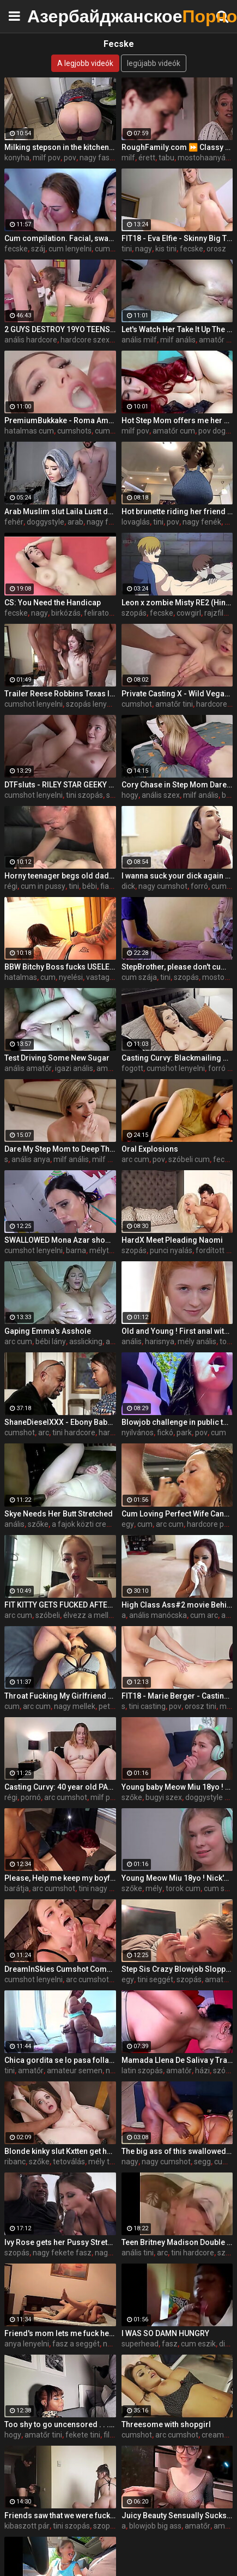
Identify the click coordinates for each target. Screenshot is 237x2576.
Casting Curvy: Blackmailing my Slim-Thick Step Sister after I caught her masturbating (177, 1058)
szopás (134, 613)
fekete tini (82, 2434)
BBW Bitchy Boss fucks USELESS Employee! (60, 966)
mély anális (197, 1341)
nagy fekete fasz (62, 2252)
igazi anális (74, 1068)
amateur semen (74, 2070)
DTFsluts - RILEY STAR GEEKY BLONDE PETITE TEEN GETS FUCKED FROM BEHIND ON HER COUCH (60, 784)
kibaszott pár (27, 2525)
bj (225, 795)
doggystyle (45, 521)
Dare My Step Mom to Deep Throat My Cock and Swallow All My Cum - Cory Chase (60, 1149)
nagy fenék (202, 521)
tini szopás (84, 795)
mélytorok (106, 1250)
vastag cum (106, 977)
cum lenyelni (70, 248)
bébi (89, 886)
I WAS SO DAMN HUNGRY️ (165, 2333)
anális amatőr (28, 1068)
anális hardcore (30, 339)
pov (70, 157)
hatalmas (20, 977)
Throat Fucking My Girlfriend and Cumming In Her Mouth (60, 1696)
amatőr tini (174, 704)
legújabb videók (153, 63)
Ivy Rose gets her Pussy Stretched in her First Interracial (60, 2242)
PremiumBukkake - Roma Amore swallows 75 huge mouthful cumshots (60, 420)
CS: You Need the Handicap (52, 602)
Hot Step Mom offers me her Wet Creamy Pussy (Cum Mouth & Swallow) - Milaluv (177, 420)
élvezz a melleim (92, 1615)
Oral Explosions (149, 1149)
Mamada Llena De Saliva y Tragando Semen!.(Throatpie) (177, 2060)
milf (128, 157)
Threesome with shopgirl (166, 2424)
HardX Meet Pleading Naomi (172, 1240)
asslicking (85, 1341)
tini (126, 248)
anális (131, 1341)
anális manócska (158, 1615)
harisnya (159, 1341)
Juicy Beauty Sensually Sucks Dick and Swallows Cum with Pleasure (177, 2515)
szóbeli (47, 1615)
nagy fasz (97, 157)
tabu (166, 157)
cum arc (204, 1615)
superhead (140, 2343)
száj (38, 248)
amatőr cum (174, 430)
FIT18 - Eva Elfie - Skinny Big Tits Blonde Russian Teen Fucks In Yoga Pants (177, 238)
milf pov (46, 157)
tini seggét (155, 1979)
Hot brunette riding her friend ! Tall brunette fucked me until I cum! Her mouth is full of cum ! (177, 511)
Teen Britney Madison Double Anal (177, 2242)
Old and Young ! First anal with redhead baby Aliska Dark (177, 1331)
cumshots (74, 430)
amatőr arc (115, 1068)
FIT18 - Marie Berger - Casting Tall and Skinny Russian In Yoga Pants (177, 1696)
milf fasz (107, 1159)
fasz (170, 2343)
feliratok (98, 613)
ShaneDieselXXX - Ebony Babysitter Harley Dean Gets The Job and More (60, 1422)
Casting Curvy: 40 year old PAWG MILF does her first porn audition (60, 1787)
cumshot (110, 248)
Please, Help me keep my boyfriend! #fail (60, 1878)
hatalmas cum (29, 430)
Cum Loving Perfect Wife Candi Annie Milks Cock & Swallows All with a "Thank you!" (177, 1513)
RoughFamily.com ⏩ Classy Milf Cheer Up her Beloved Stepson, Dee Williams (177, 147)
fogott (132, 1068)
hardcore (211, 704)
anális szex (161, 795)
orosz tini (200, 1706)
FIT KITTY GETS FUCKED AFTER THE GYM (60, 1604)
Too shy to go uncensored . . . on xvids (60, 2424)
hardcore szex (85, 339)
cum (48, 977)
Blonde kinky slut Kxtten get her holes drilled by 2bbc (60, 2151)
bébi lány (50, 1341)
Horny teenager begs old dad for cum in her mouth (60, 875)
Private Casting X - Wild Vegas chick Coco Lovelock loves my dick (177, 693)
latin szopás (142, 2070)
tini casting (147, 1706)
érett (146, 157)
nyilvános (137, 1432)
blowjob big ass (155, 2525)
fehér (13, 521)
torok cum (183, 1888)
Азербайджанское (54, 16)
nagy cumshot (162, 886)
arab (75, 521)
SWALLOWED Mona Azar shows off (60, 1240)
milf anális (178, 339)
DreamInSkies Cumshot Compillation (60, 1969)
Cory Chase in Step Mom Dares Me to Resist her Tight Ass (177, 784)
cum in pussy (43, 886)
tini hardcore (73, 1432)
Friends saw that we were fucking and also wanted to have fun (60, 2515)
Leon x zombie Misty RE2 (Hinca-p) (177, 602)
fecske (16, 248)
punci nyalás (171, 1250)
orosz (216, 248)
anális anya (30, 1159)
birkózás (66, 613)
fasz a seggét (76, 2343)
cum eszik (198, 2343)
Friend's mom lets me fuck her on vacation (60, 2333)
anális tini (137, 2252)
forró (199, 886)
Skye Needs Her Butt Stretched (58, 1513)
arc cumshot (65, 1797)
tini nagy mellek (105, 1888)
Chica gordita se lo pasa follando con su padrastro (60, 2060)
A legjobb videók (85, 63)
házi (202, 2070)
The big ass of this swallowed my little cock (177, 2151)
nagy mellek (74, 1706)
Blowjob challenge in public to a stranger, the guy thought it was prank (177, 1422)
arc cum (135, 1159)
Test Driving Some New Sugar (57, 1058)
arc (43, 1432)
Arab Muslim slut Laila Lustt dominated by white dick (60, 511)
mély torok (106, 2161)
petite (109, 1706)
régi (10, 886)
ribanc (15, 2161)
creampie (218, 2434)
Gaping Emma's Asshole (47, 1331)
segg (202, 2161)
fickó (165, 1432)
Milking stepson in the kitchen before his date (60, 147)
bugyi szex (163, 1797)
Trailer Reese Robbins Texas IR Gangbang (60, 693)
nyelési (71, 977)
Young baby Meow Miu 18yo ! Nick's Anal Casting (177, 1787)
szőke (38, 1524)
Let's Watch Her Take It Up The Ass (177, 329)
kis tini (166, 248)
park (184, 1432)
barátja (16, 1888)
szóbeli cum (189, 1159)
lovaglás (135, 521)
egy (127, 1524)
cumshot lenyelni (33, 704)
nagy (143, 248)
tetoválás (69, 2161)
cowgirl (189, 613)
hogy (129, 795)
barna (76, 1250)
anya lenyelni (26, 2343)
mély (153, 1888)
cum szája (112, 430)
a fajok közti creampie (90, 1524)
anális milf (139, 339)
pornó (31, 1797)
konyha (16, 157)
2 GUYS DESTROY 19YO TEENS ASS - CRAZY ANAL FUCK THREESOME (60, 329)
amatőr (31, 2070)
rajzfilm (217, 613)
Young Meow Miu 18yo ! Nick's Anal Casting (177, 1878)
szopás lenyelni (92, 704)
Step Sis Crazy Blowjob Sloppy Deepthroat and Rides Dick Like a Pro (177, 1969)
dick (128, 886)
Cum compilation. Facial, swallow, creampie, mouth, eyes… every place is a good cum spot (60, 238)
